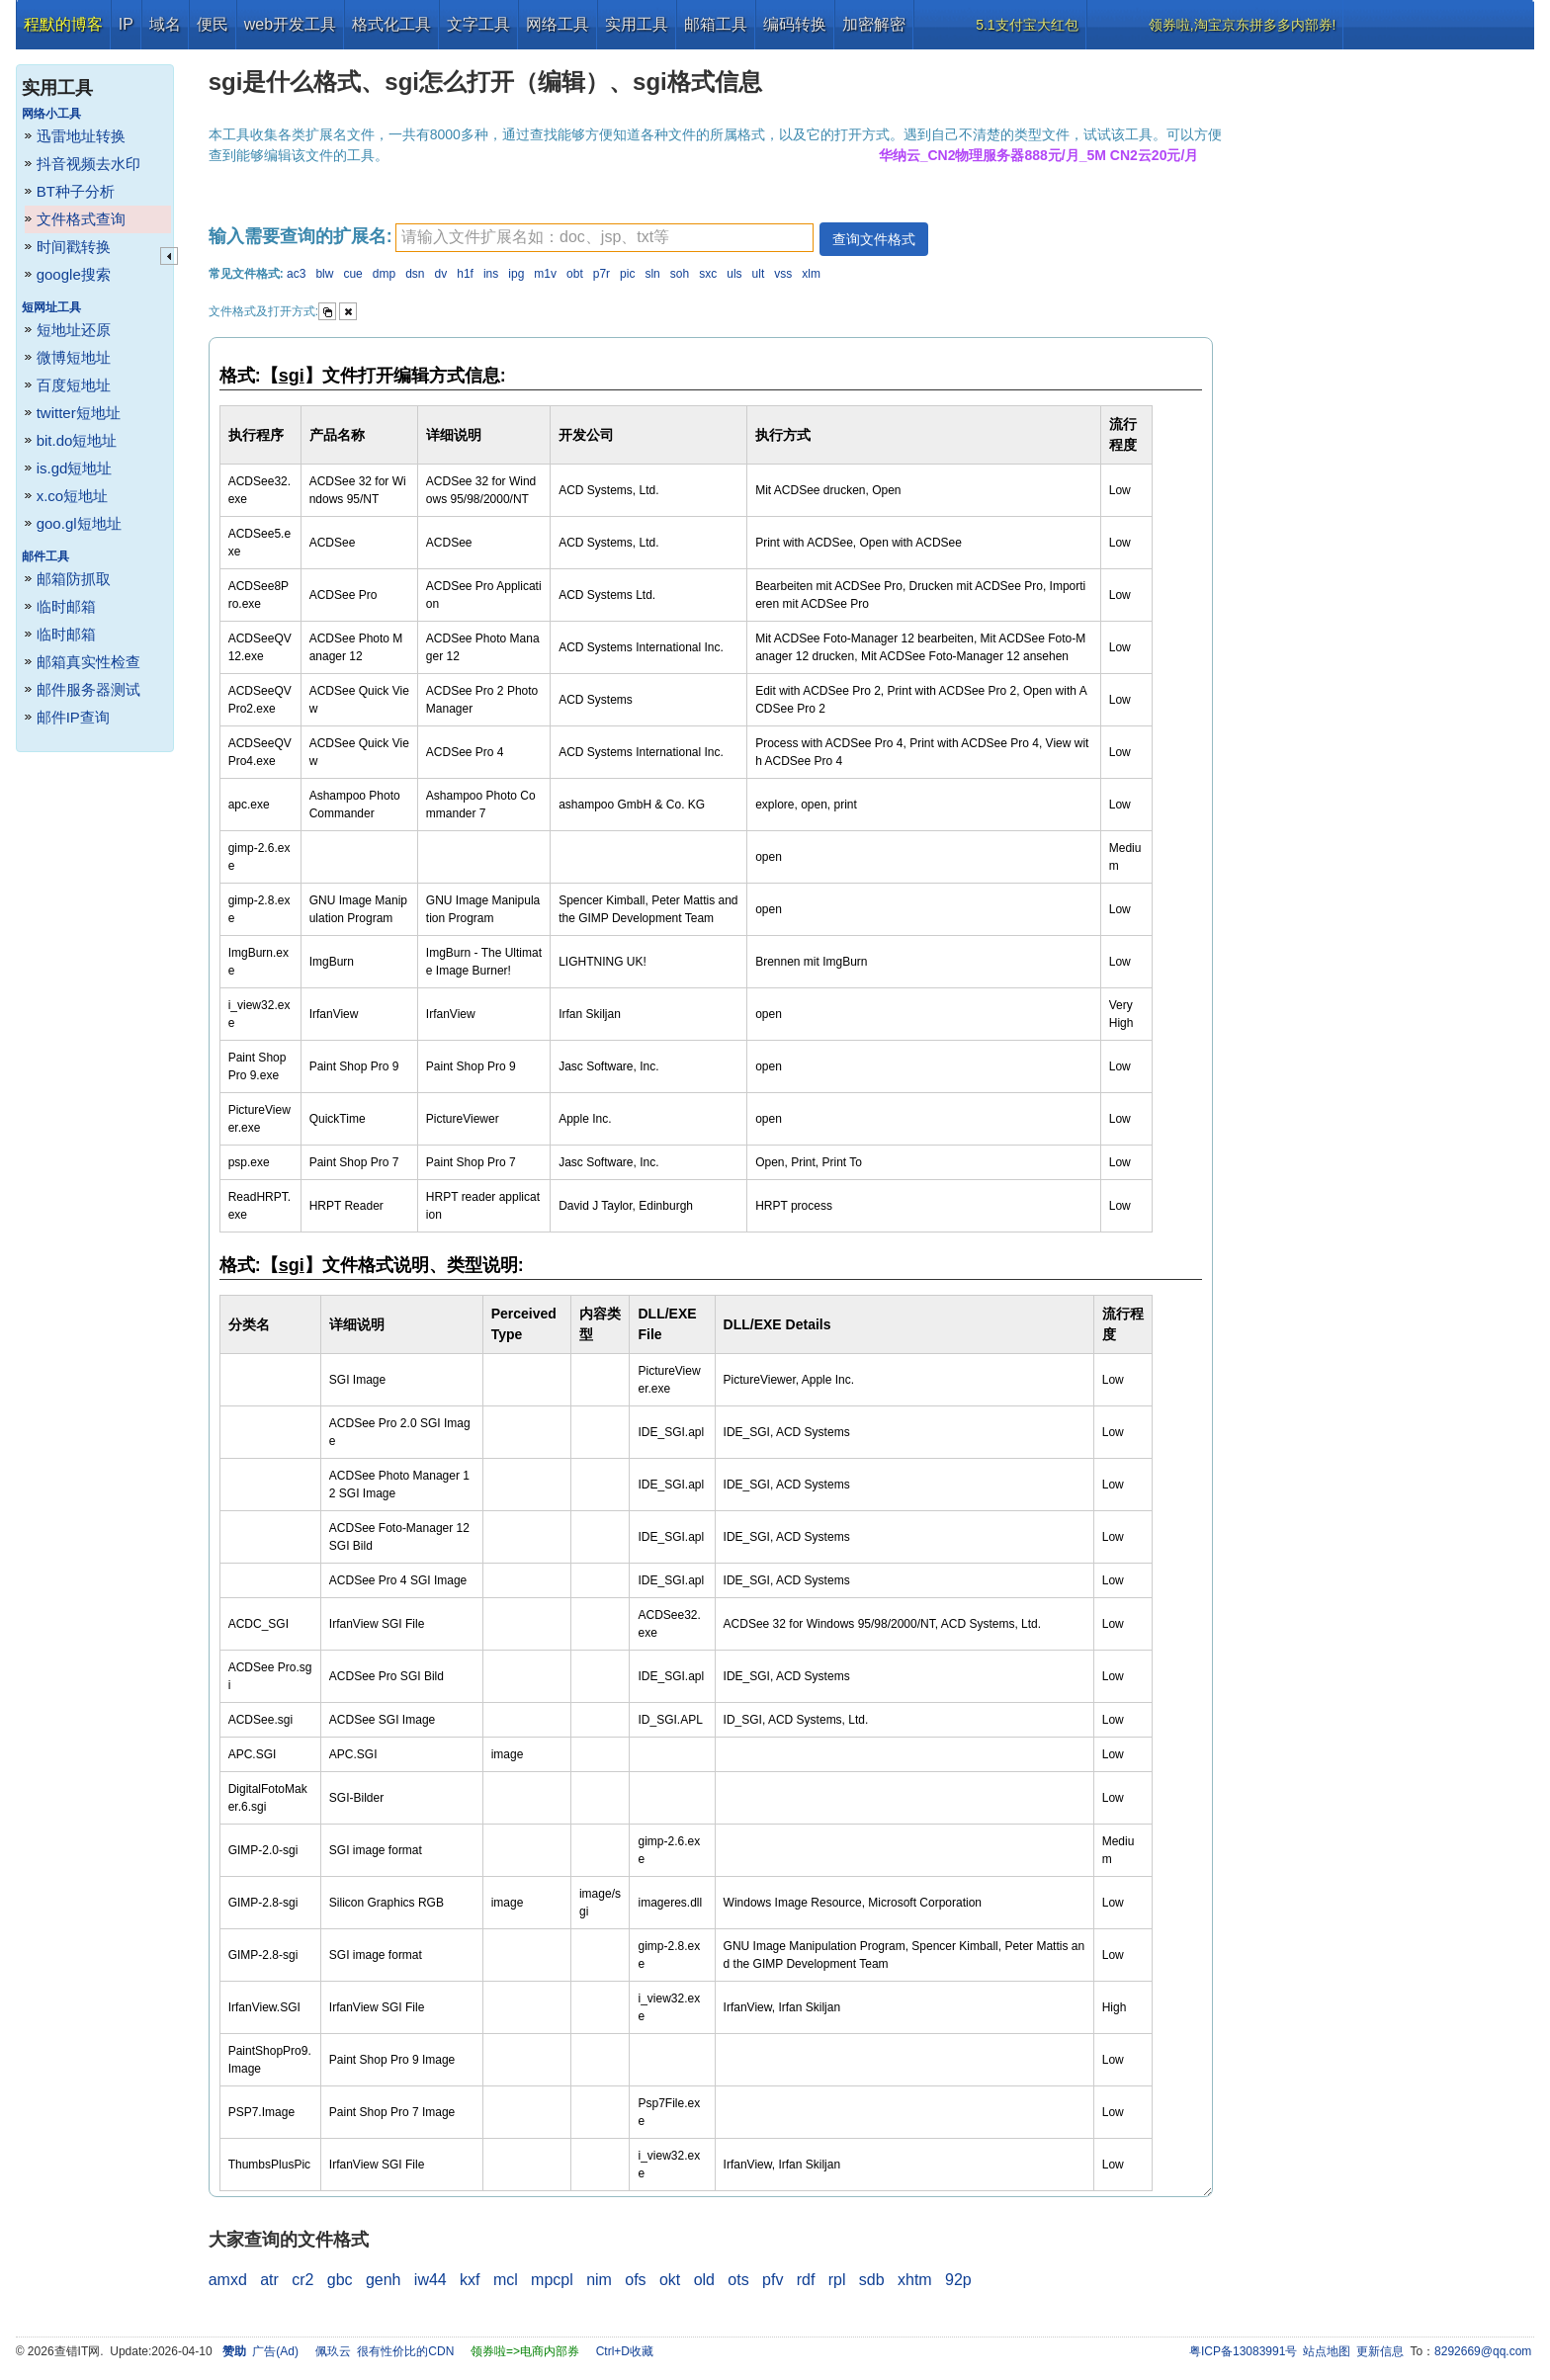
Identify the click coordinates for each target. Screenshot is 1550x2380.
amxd (228, 2279)
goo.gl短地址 (79, 523)
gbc (340, 2279)
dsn (414, 274)
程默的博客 (63, 24)
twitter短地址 (79, 412)
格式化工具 (391, 24)
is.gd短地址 (75, 468)
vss (783, 274)
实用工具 (636, 24)
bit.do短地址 (77, 440)
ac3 (296, 274)
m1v (545, 274)
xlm (811, 274)
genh (383, 2279)
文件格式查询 (81, 219)
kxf (469, 2279)
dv (441, 274)
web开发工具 (290, 24)
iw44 (430, 2279)
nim (599, 2279)
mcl (505, 2279)
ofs (635, 2279)
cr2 (302, 2279)
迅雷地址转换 (81, 136)
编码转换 (794, 24)
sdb (872, 2279)
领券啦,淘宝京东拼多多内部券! (1242, 25)
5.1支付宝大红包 (1026, 25)
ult (758, 274)
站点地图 (1326, 2351)
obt (574, 274)
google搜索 (74, 274)
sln (652, 274)
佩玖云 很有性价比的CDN (385, 2351)
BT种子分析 (76, 191)
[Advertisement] (1387, 345)
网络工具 (557, 24)
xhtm (915, 2279)
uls (734, 274)
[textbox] (604, 237)
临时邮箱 (66, 606)
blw (324, 274)
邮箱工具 (715, 24)
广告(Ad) (275, 2351)
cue (352, 274)
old (704, 2279)
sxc (708, 274)
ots (738, 2279)
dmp (384, 274)
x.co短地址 (73, 495)
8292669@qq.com (1482, 2351)
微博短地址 (74, 357)
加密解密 (873, 24)
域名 (165, 24)
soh (679, 274)
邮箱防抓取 (74, 578)
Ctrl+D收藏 (624, 2351)
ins (490, 274)
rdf (806, 2279)
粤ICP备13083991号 (1243, 2351)
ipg (516, 274)
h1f (465, 274)
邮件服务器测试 (88, 689)
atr (269, 2279)
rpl (837, 2279)
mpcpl (552, 2279)
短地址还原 (74, 329)
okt (669, 2279)
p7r (601, 274)
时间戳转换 (74, 246)
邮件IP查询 (73, 717)
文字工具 (478, 24)
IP (126, 24)
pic (627, 274)
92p (958, 2279)
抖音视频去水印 (88, 163)
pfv (772, 2279)
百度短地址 (74, 385)
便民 (212, 24)
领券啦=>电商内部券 (525, 2351)
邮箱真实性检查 (88, 661)
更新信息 (1380, 2351)
